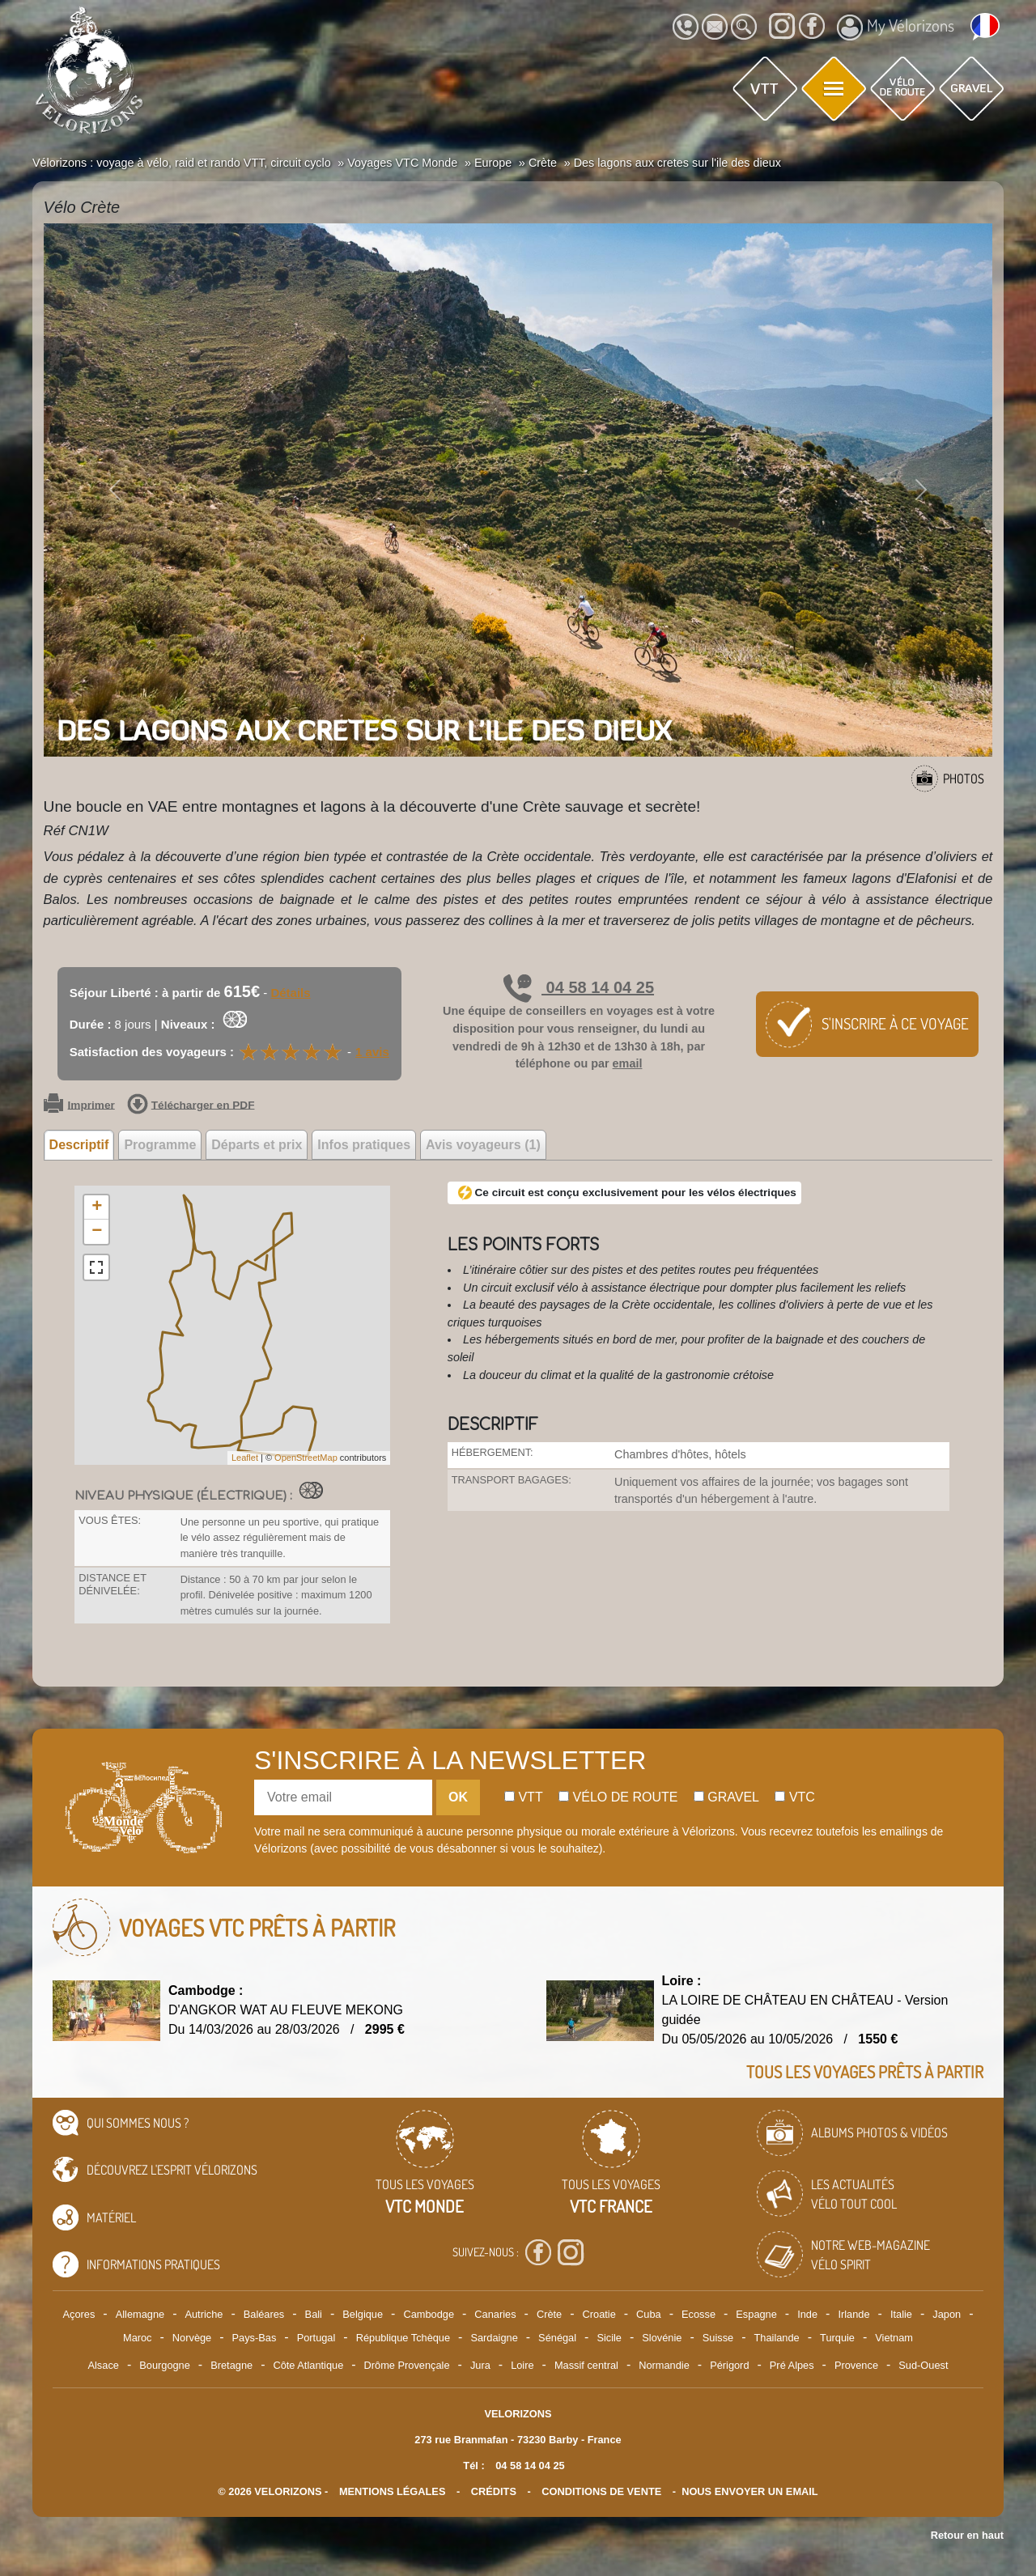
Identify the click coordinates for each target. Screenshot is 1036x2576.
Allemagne (140, 2314)
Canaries (495, 2314)
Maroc (137, 2338)
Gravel (726, 1797)
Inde (807, 2314)
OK (458, 1797)
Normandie (664, 2365)
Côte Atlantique (308, 2365)
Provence (856, 2365)
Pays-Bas (254, 2338)
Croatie (599, 2314)
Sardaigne (493, 2338)
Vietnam (894, 2338)
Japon (946, 2314)
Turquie (837, 2338)
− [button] (96, 1232)
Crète (549, 2314)
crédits (493, 2491)
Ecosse (698, 2314)
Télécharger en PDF (191, 1105)
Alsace (102, 2365)
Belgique (362, 2314)
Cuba (648, 2314)
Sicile (609, 2338)
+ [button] (96, 1207)
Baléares (264, 2314)
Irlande (853, 2314)
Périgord (729, 2365)
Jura (480, 2365)
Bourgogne (164, 2365)
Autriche (204, 2314)
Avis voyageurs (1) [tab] (483, 1145)
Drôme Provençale (407, 2365)
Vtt (523, 1797)
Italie (901, 2314)
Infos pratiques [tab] (363, 1145)
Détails (290, 992)
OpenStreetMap (306, 1457)
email (628, 1063)
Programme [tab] (160, 1145)
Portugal (316, 2338)
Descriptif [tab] (79, 1145)
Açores (79, 2314)
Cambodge (428, 2314)
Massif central (586, 2365)
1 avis (372, 1052)
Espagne (756, 2314)
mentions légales (392, 2491)
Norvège (191, 2338)
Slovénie (661, 2338)
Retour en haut (967, 2535)
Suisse (718, 2338)
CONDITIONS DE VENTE (601, 2491)
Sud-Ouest (923, 2365)
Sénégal (557, 2338)
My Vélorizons (895, 27)
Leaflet (244, 1457)
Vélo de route (617, 1797)
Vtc (794, 1797)
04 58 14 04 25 (578, 987)
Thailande (777, 2338)
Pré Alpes (792, 2365)
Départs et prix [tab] (256, 1145)
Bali (313, 2314)
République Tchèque (403, 2338)
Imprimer (79, 1105)
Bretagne (231, 2365)
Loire (522, 2365)
